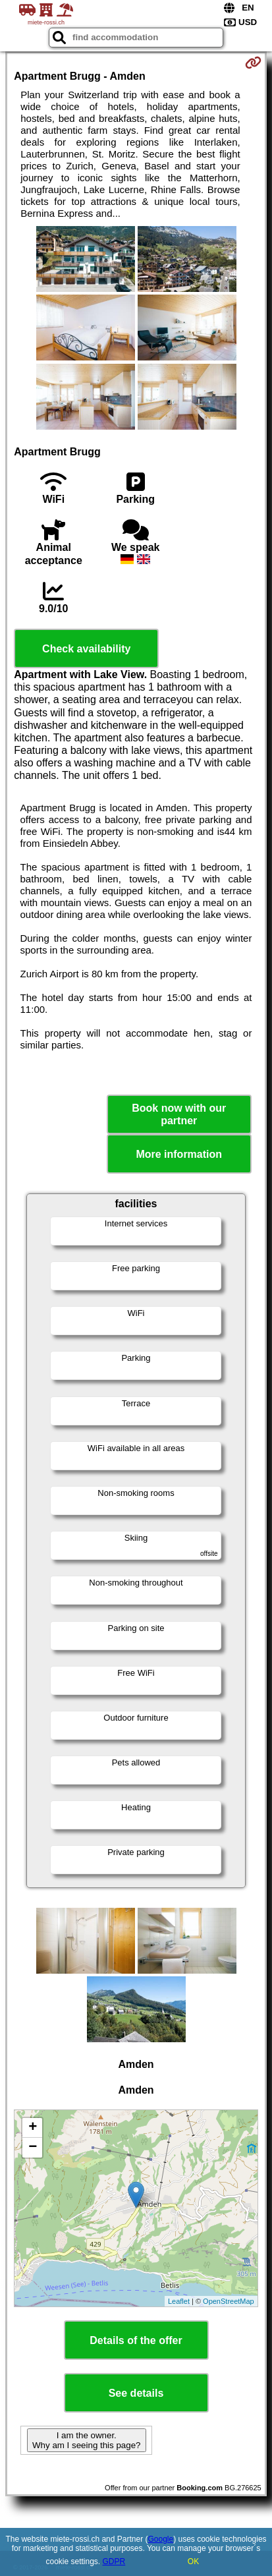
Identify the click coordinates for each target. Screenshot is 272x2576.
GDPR (114, 2561)
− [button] (32, 2148)
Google (160, 2539)
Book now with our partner (179, 1114)
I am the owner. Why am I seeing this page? (86, 2440)
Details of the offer (136, 2340)
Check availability (86, 648)
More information (179, 1154)
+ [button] (32, 2128)
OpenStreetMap (228, 2301)
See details (136, 2393)
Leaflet (179, 2301)
